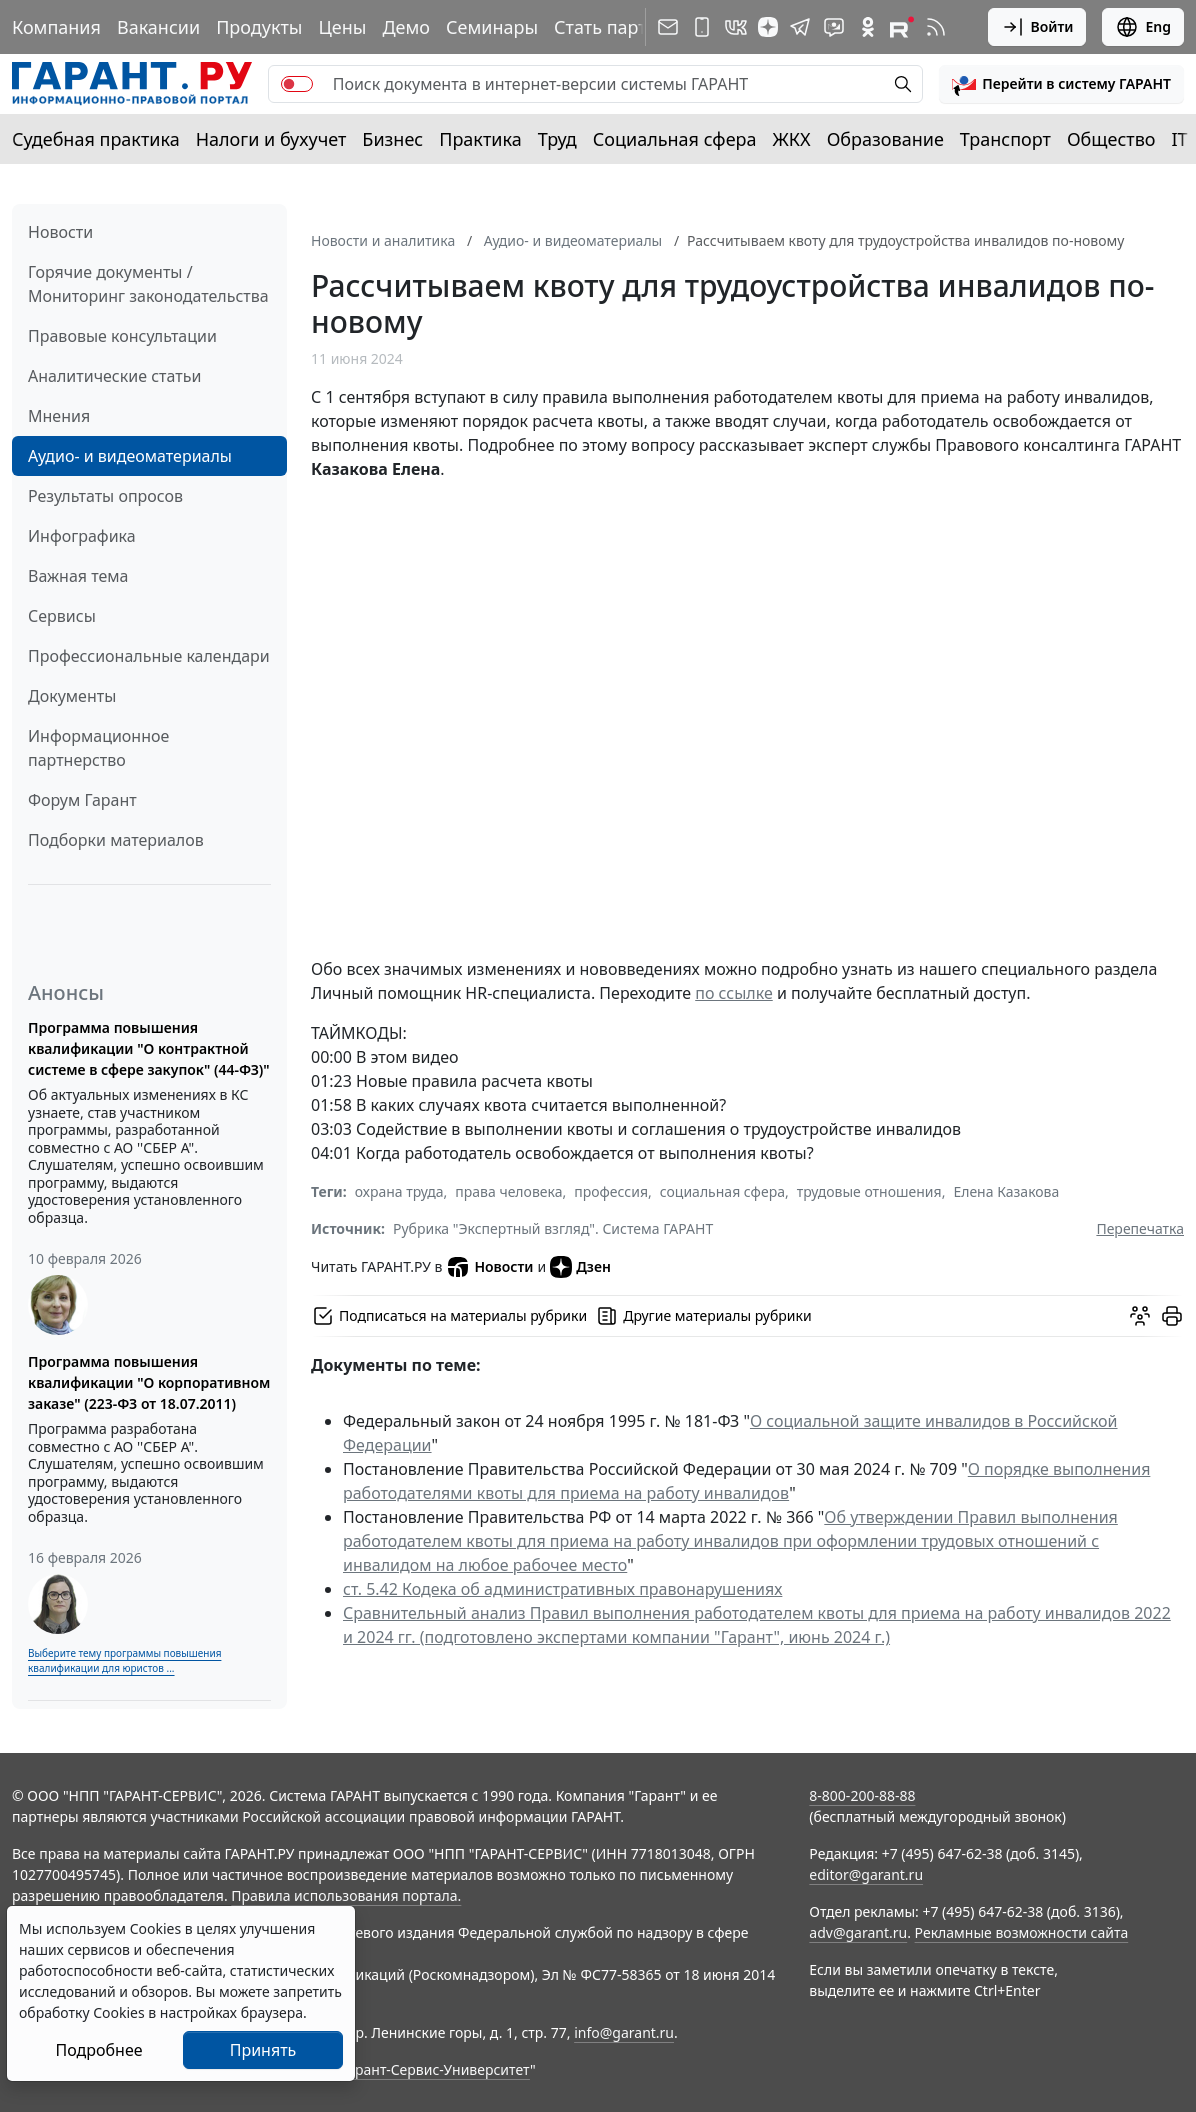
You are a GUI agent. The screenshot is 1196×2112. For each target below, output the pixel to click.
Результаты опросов (105, 496)
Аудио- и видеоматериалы (130, 456)
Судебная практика (96, 139)
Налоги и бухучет (271, 139)
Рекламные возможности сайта (1022, 1932)
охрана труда (399, 1191)
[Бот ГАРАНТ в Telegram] (834, 27)
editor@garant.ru (866, 1874)
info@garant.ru (624, 2032)
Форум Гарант (82, 800)
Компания (56, 27)
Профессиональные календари (149, 656)
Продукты (259, 27)
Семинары (492, 27)
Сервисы (62, 616)
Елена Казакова (1006, 1191)
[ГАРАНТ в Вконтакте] (736, 27)
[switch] (297, 84)
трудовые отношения (869, 1191)
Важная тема (78, 576)
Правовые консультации (122, 336)
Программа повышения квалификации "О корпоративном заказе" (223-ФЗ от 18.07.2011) (149, 1382)
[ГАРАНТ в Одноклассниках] (868, 27)
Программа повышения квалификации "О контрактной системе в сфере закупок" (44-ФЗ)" (149, 1048)
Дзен (580, 1267)
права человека (508, 1191)
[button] (1061, 84)
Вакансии (158, 27)
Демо (406, 27)
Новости (60, 232)
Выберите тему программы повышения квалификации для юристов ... (124, 1660)
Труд (557, 139)
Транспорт (1005, 139)
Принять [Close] (263, 2050)
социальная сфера (722, 1191)
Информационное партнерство (98, 748)
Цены (342, 27)
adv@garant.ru (858, 1932)
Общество (1111, 139)
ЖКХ (792, 139)
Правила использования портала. (346, 1895)
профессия (611, 1191)
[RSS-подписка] (936, 27)
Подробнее (98, 2050)
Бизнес (392, 139)
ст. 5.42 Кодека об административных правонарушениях (562, 1589)
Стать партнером (628, 27)
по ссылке (734, 993)
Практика (480, 139)
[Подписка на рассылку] (668, 27)
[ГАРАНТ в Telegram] (800, 27)
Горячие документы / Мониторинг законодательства (148, 284)
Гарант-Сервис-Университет (435, 2069)
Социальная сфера (675, 139)
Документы (72, 696)
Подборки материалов (116, 840)
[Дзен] (768, 27)
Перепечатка (1140, 1228)
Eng (1143, 27)
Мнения (59, 416)
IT (1180, 139)
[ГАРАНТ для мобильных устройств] (702, 27)
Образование (885, 139)
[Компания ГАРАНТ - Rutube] (902, 27)
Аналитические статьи (114, 376)
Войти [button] (1037, 27)
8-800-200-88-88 (862, 1795)
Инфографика (82, 536)
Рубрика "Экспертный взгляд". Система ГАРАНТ (553, 1228)
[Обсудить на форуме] (1140, 1316)
